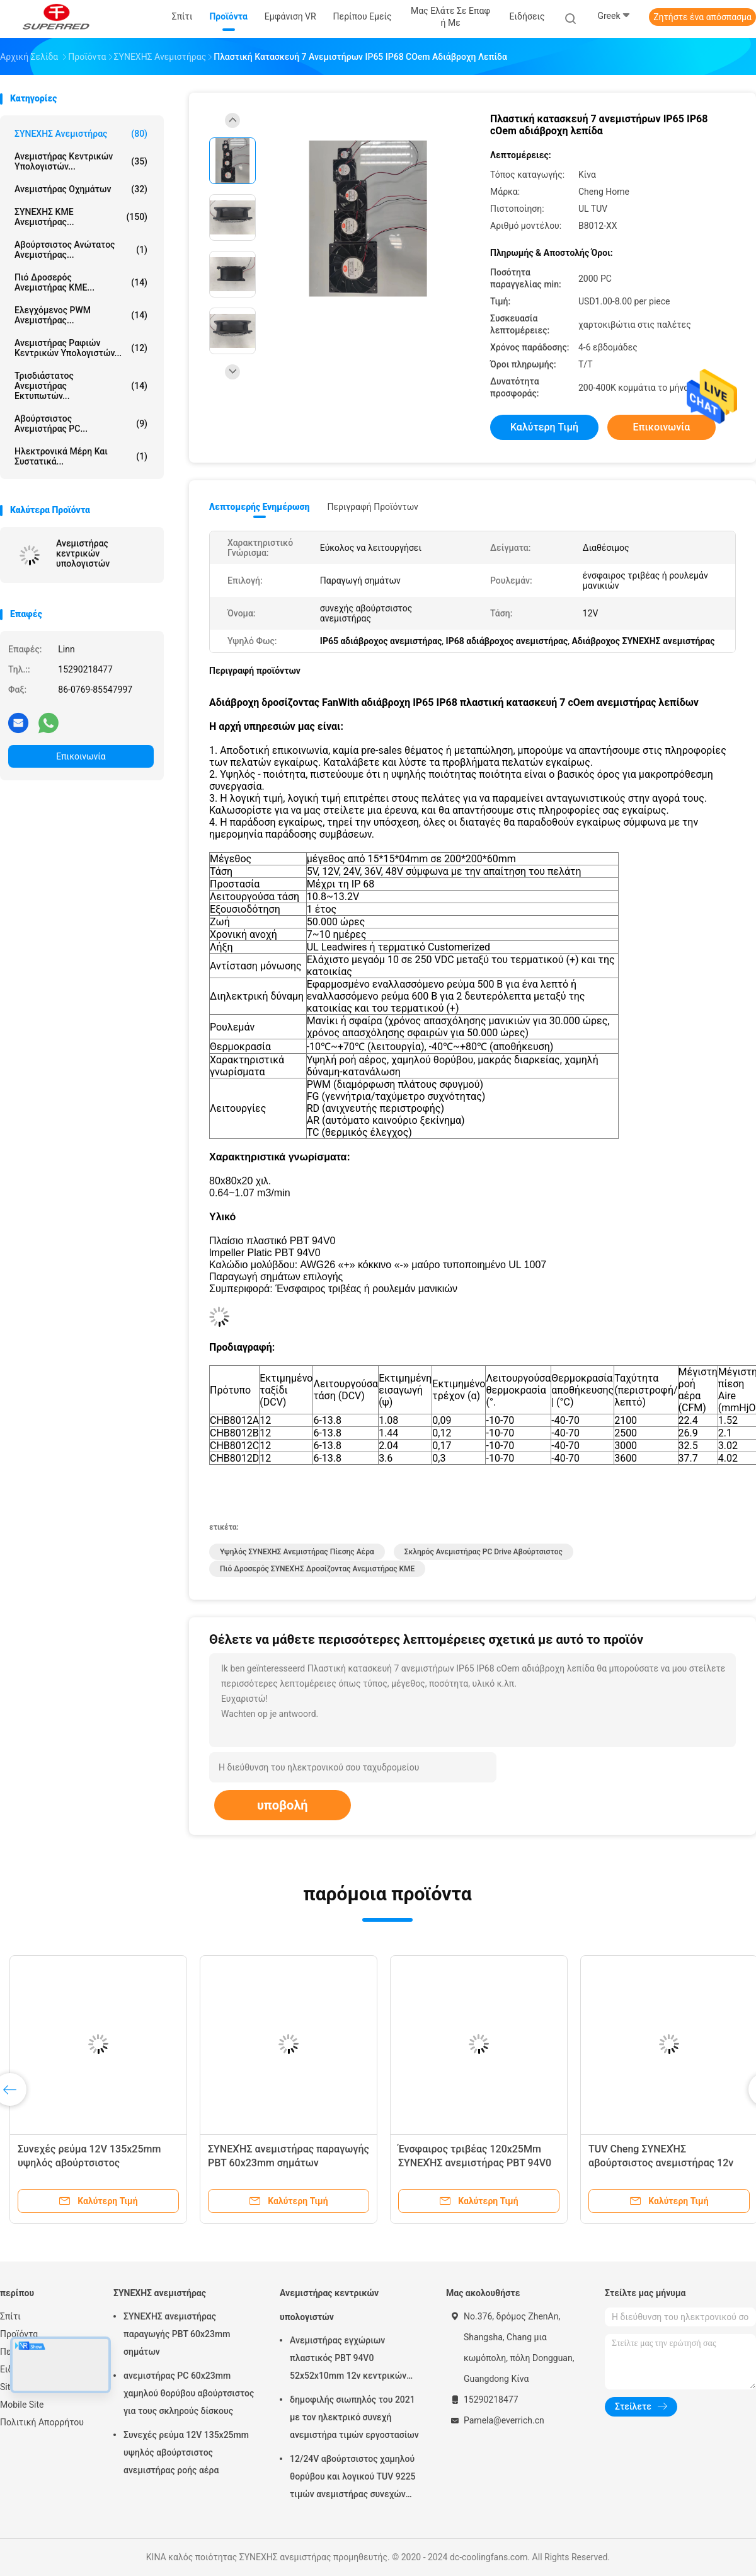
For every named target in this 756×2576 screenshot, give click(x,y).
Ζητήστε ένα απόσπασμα (702, 17)
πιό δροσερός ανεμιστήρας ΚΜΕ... (80, 282)
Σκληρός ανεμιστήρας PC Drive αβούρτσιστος (483, 1551)
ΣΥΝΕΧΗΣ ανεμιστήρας (80, 133)
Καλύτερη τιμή (544, 427)
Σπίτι (10, 2316)
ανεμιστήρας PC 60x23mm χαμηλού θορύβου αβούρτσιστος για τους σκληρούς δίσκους (188, 2393)
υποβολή (282, 1805)
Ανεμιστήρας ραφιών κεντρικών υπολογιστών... (80, 348)
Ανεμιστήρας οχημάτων (80, 189)
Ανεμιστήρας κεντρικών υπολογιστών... (80, 161)
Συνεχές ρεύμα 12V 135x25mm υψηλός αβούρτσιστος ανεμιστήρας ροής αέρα (89, 2163)
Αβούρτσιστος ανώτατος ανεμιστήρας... (80, 250)
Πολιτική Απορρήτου (42, 2422)
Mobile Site (22, 2405)
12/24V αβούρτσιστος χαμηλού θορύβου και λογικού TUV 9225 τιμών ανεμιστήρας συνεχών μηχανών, (353, 2478)
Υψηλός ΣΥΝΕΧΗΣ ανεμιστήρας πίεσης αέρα (297, 1551)
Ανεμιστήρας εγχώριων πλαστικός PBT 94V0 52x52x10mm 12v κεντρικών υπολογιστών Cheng (348, 2359)
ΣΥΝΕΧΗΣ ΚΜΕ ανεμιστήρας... (80, 217)
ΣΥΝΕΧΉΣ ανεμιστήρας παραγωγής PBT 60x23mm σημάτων (176, 2334)
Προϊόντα (19, 2334)
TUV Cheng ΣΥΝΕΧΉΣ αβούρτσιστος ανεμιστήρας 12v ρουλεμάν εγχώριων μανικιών (660, 2163)
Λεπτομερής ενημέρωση (259, 507)
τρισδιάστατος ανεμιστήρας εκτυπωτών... (80, 386)
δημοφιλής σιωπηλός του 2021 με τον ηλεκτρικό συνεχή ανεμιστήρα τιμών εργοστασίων (354, 2417)
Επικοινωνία (80, 756)
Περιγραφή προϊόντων (372, 507)
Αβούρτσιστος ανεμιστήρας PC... (80, 423)
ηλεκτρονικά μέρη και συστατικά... (80, 456)
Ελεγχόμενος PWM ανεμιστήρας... (80, 315)
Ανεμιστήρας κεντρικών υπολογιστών (83, 553)
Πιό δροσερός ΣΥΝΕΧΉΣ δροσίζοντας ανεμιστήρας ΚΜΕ (317, 1568)
